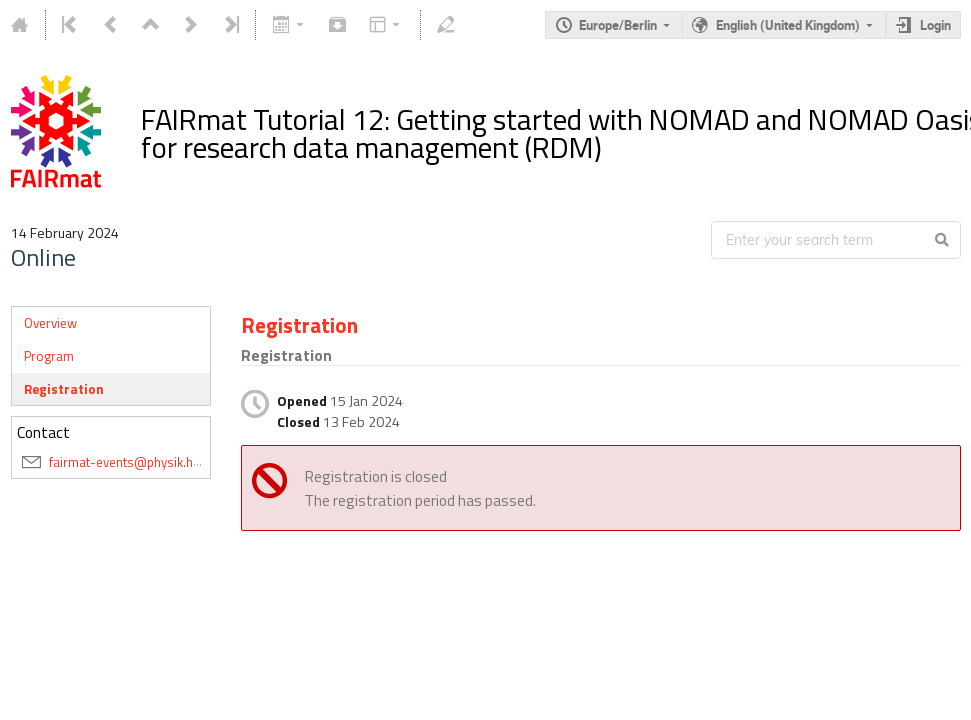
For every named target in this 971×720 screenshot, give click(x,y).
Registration (64, 389)
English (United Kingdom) (788, 25)
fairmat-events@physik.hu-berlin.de (152, 462)
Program (49, 356)
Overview (50, 323)
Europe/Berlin (618, 25)
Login (935, 25)
